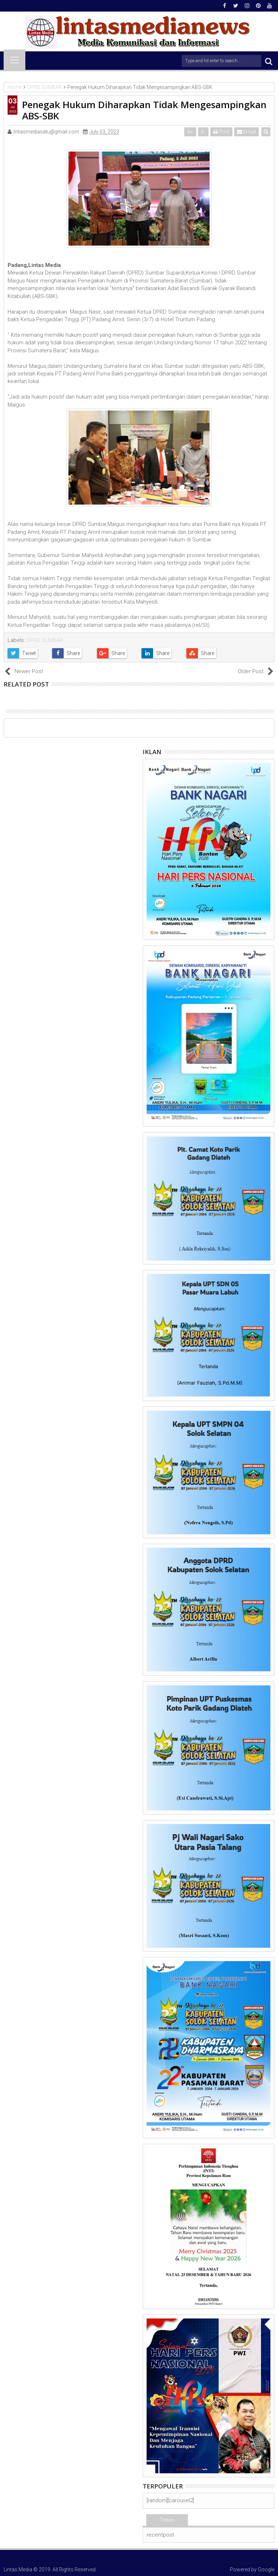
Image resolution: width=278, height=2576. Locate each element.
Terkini (167, 2520)
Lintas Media (18, 2569)
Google (266, 2569)
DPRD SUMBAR (44, 640)
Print (221, 132)
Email (246, 132)
